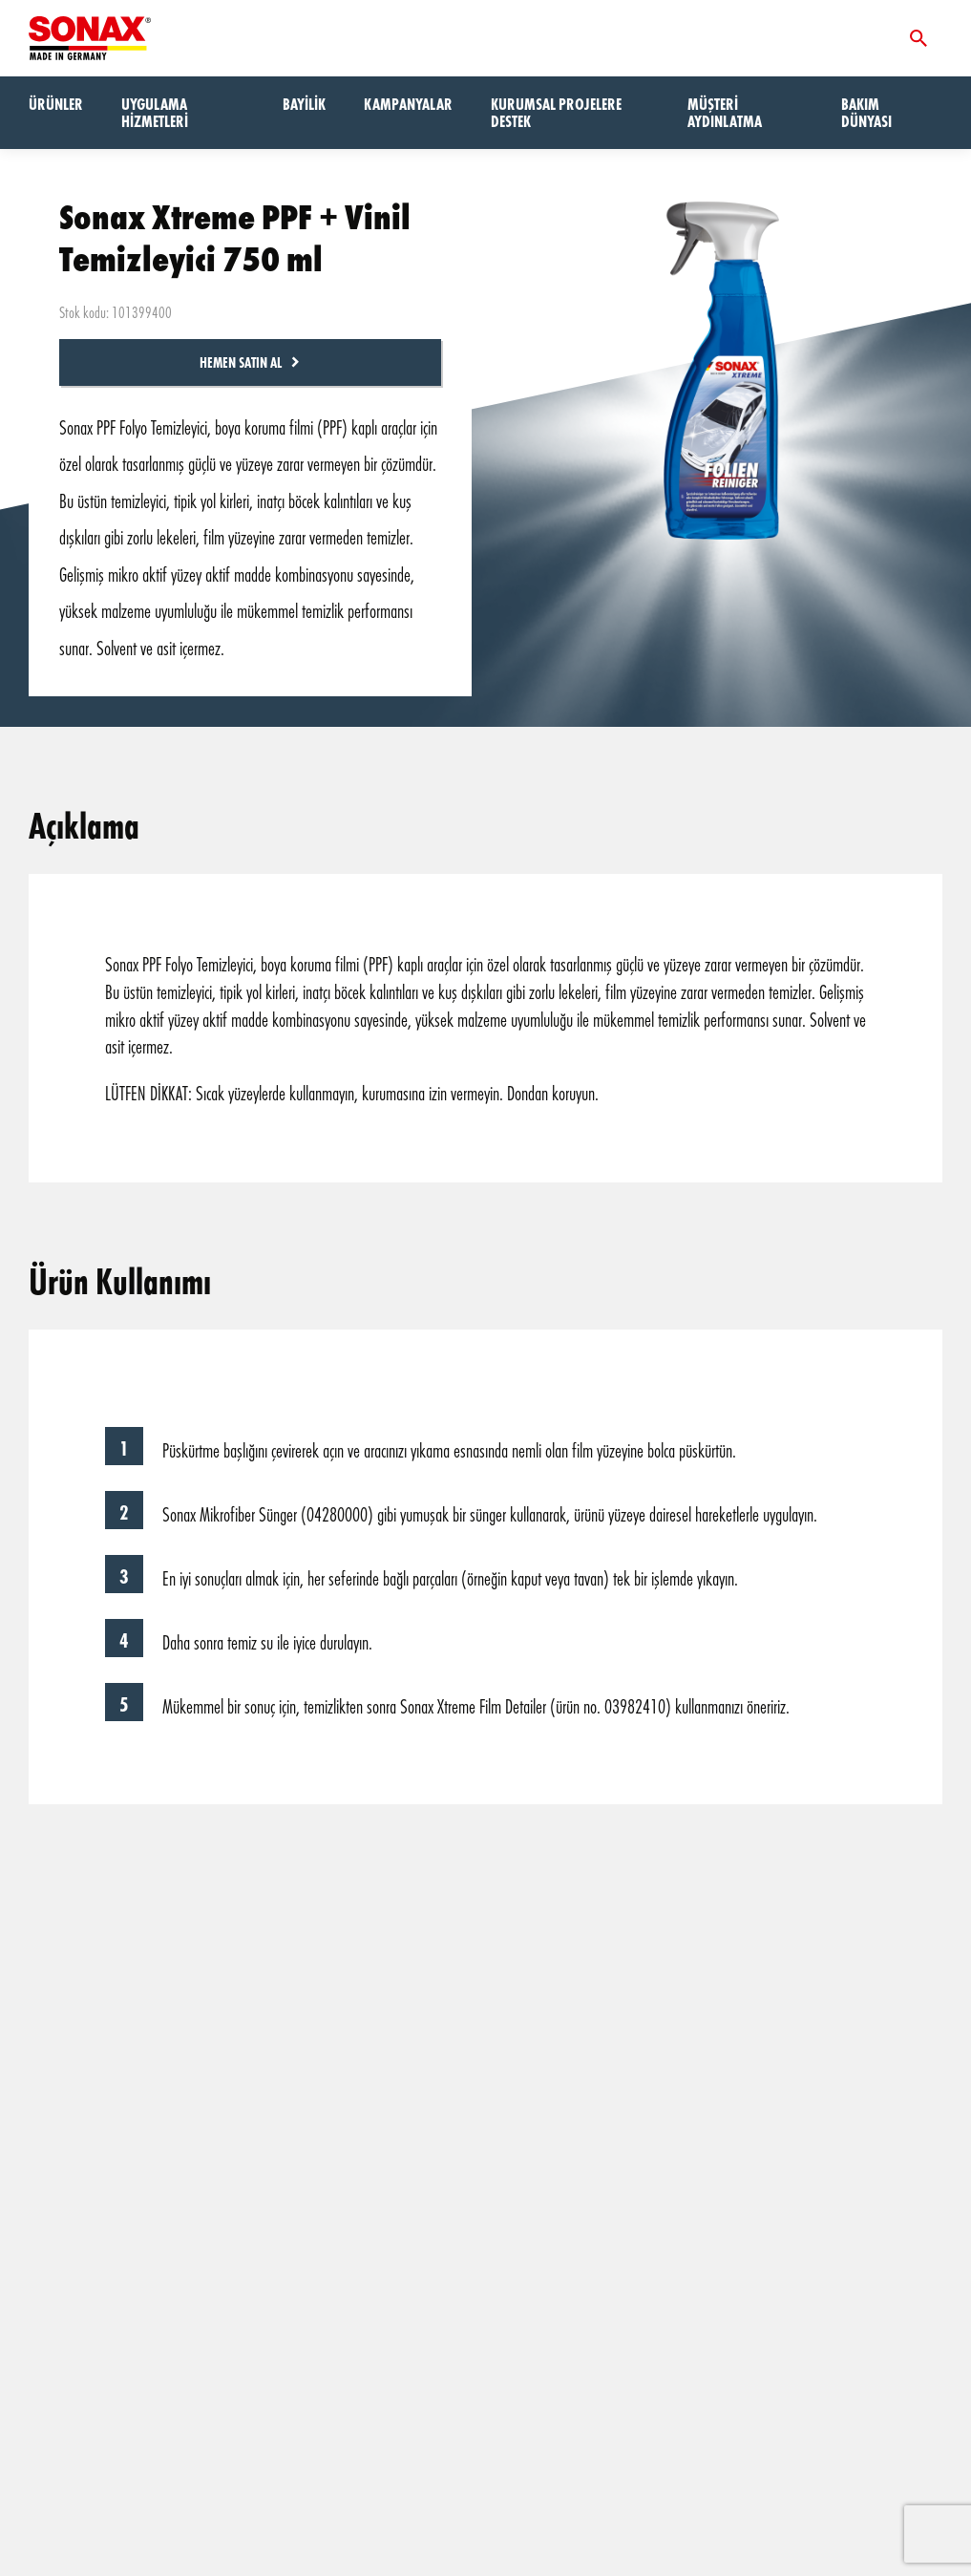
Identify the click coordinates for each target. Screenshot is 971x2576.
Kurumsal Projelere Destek (556, 112)
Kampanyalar (408, 104)
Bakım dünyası (866, 112)
